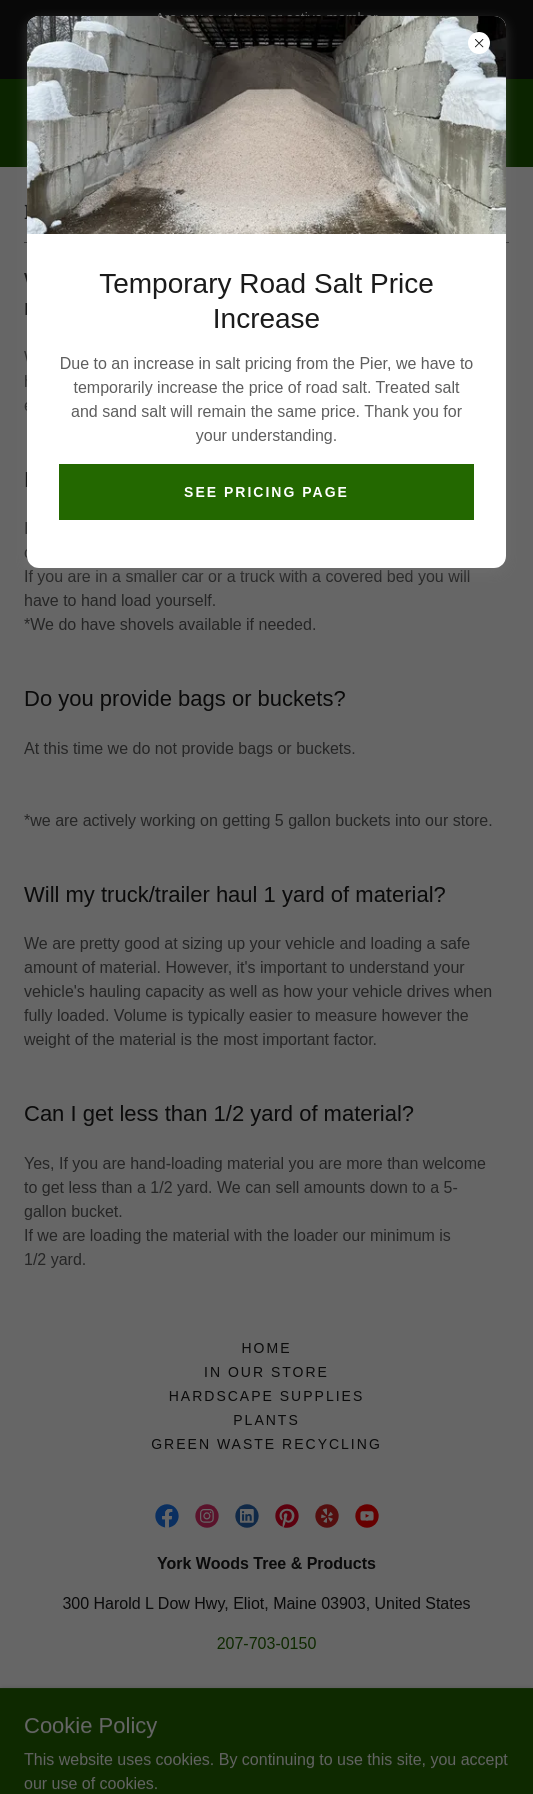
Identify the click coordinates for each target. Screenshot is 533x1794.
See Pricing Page (266, 492)
